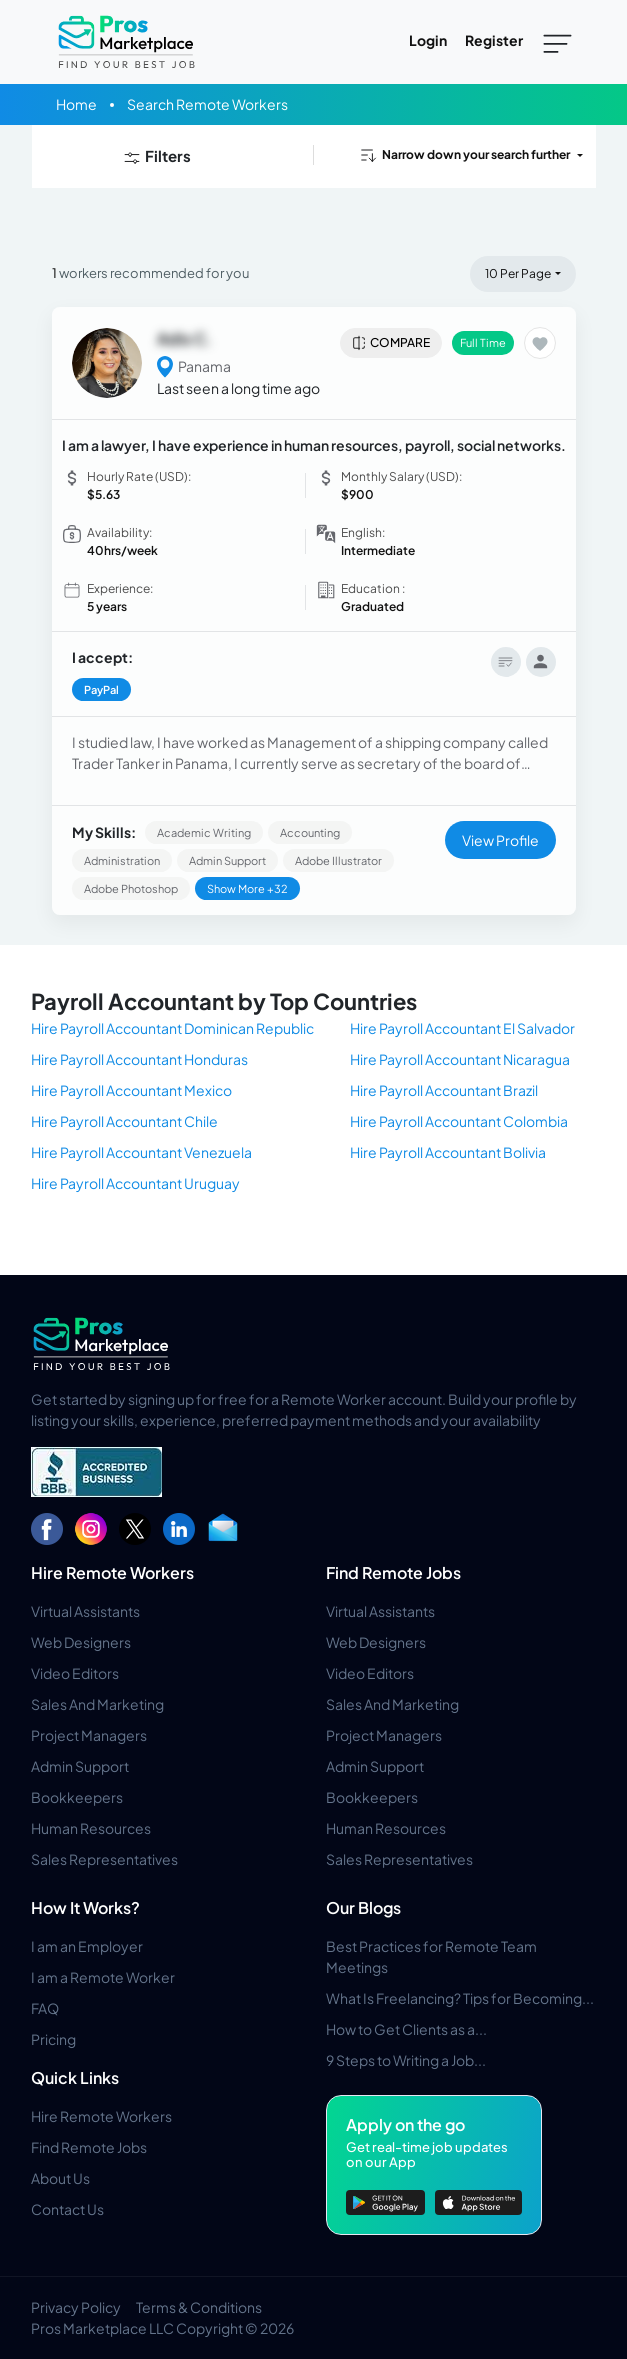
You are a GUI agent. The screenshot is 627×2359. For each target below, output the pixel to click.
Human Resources (91, 1828)
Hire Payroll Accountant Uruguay (135, 1183)
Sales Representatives (104, 1859)
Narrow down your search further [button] (464, 155)
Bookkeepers (77, 1797)
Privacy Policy (76, 2307)
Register (494, 40)
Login (428, 40)
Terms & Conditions (199, 2307)
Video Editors (75, 1673)
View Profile (500, 840)
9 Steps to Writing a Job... (406, 2060)
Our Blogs (363, 1907)
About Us (60, 2178)
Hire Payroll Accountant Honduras (139, 1059)
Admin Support (80, 1766)
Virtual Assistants (85, 1611)
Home (76, 104)
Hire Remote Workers (112, 1572)
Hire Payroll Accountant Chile (124, 1121)
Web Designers (81, 1642)
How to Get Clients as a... (406, 2029)
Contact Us (67, 2209)
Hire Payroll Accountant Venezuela (141, 1152)
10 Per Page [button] (518, 273)
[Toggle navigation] (557, 42)
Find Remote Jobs (393, 1572)
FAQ (45, 2008)
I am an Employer (87, 1946)
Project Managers (89, 1735)
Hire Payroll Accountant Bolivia (448, 1152)
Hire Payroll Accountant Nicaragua (460, 1059)
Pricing (53, 2039)
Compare (390, 343)
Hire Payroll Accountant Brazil (444, 1090)
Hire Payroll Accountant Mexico (131, 1090)
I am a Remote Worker (103, 1977)
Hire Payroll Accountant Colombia (459, 1121)
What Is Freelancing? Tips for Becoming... (460, 1998)
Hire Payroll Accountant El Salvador (462, 1028)
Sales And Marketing (97, 1704)
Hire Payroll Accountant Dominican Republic (172, 1028)
